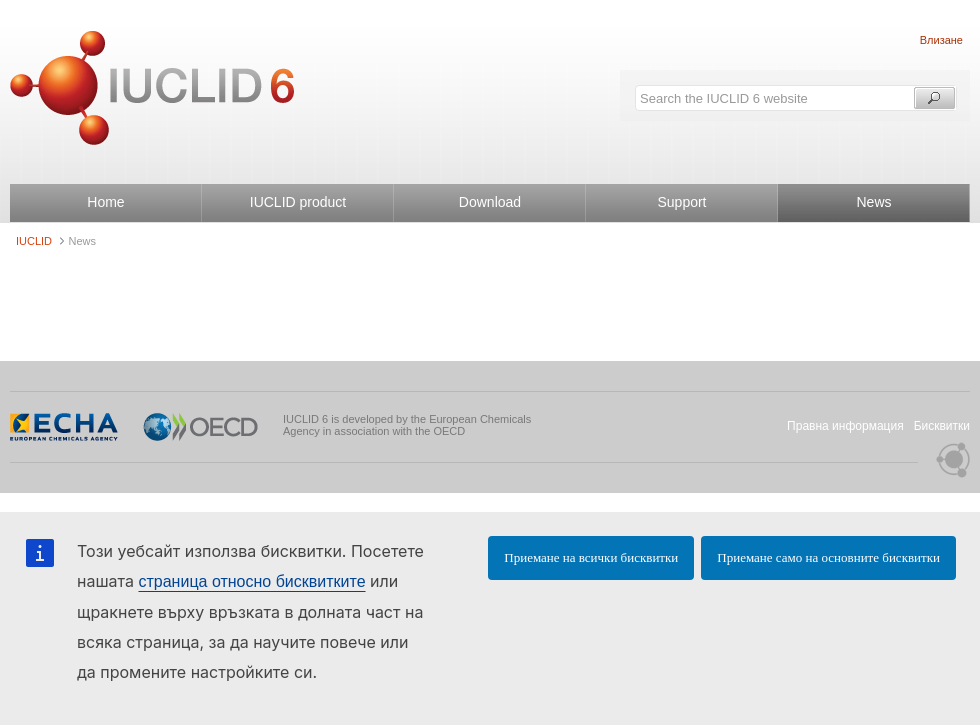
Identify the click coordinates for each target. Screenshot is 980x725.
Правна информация (845, 426)
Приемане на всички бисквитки (591, 557)
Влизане (941, 40)
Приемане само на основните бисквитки (828, 557)
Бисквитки (942, 426)
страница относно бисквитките (251, 581)
